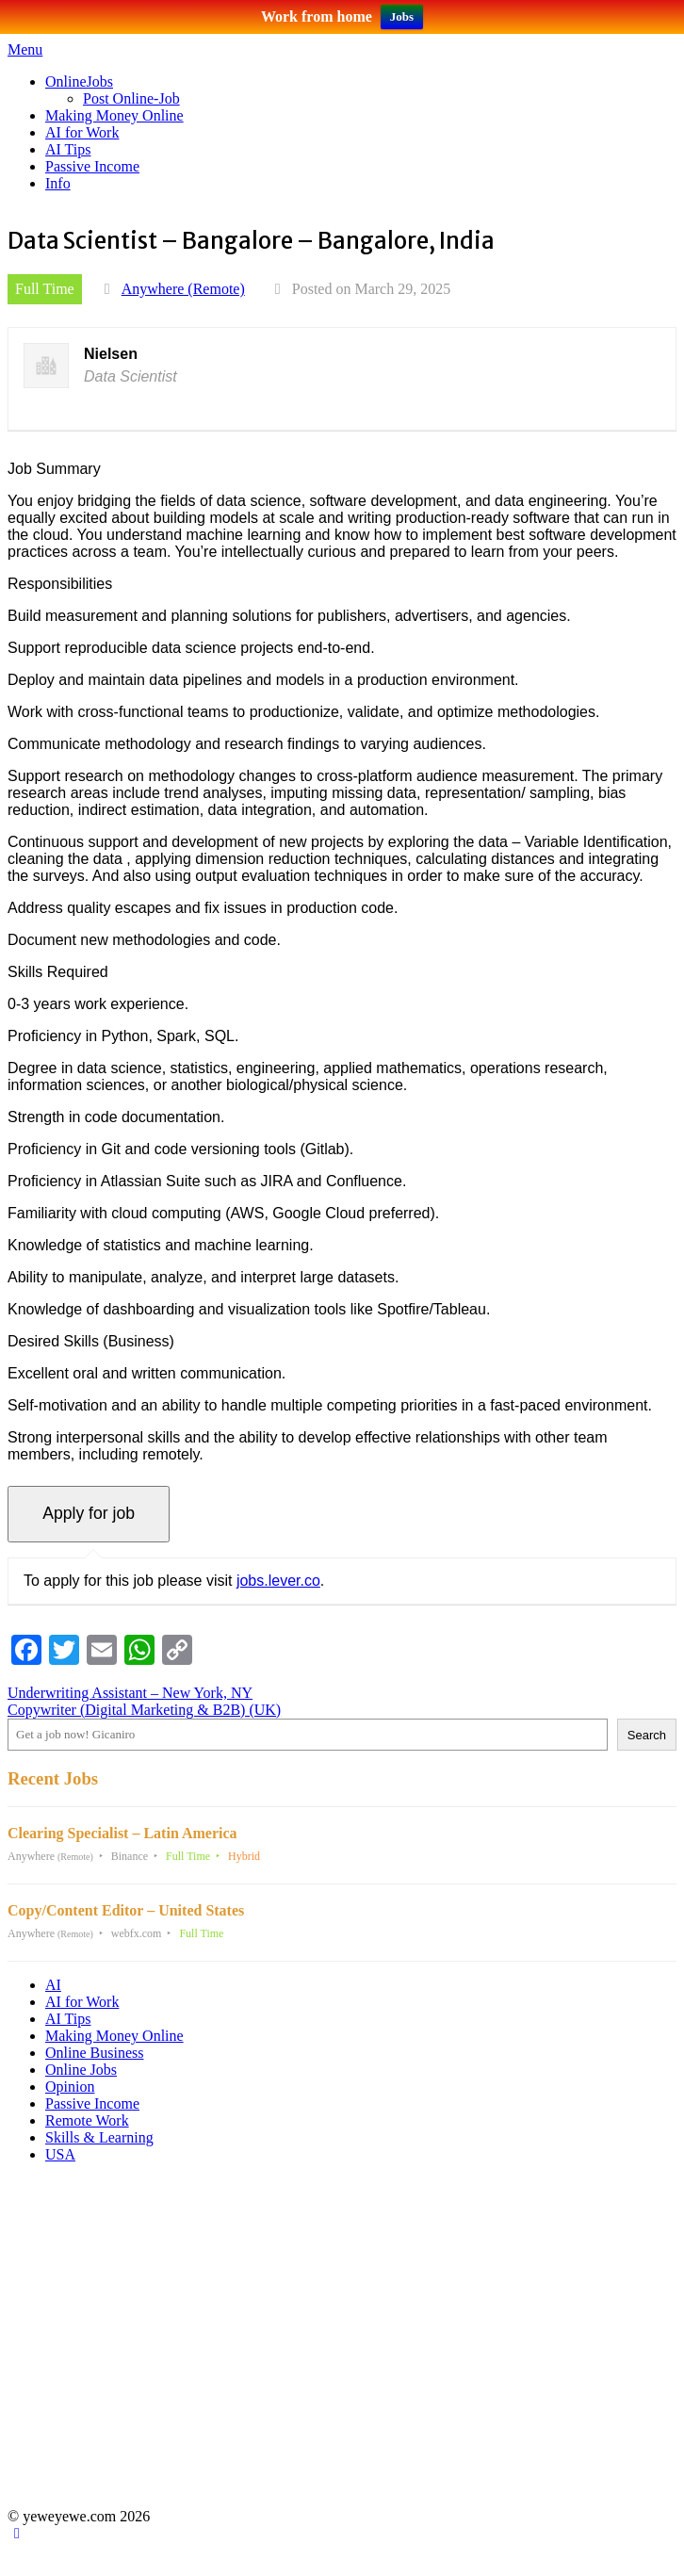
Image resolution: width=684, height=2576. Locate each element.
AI (53, 1985)
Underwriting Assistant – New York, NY (130, 1693)
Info (58, 183)
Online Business (94, 2053)
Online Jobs (81, 2070)
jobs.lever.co (278, 1581)
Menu (25, 49)
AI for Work (82, 132)
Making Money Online (114, 115)
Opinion (69, 2087)
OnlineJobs (79, 81)
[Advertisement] (339, 2344)
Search (646, 1735)
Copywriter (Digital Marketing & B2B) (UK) (144, 1710)
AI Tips (67, 149)
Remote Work (87, 2120)
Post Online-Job (131, 98)
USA (60, 2154)
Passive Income (92, 166)
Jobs (402, 16)
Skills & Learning (99, 2137)
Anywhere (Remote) (183, 289)
